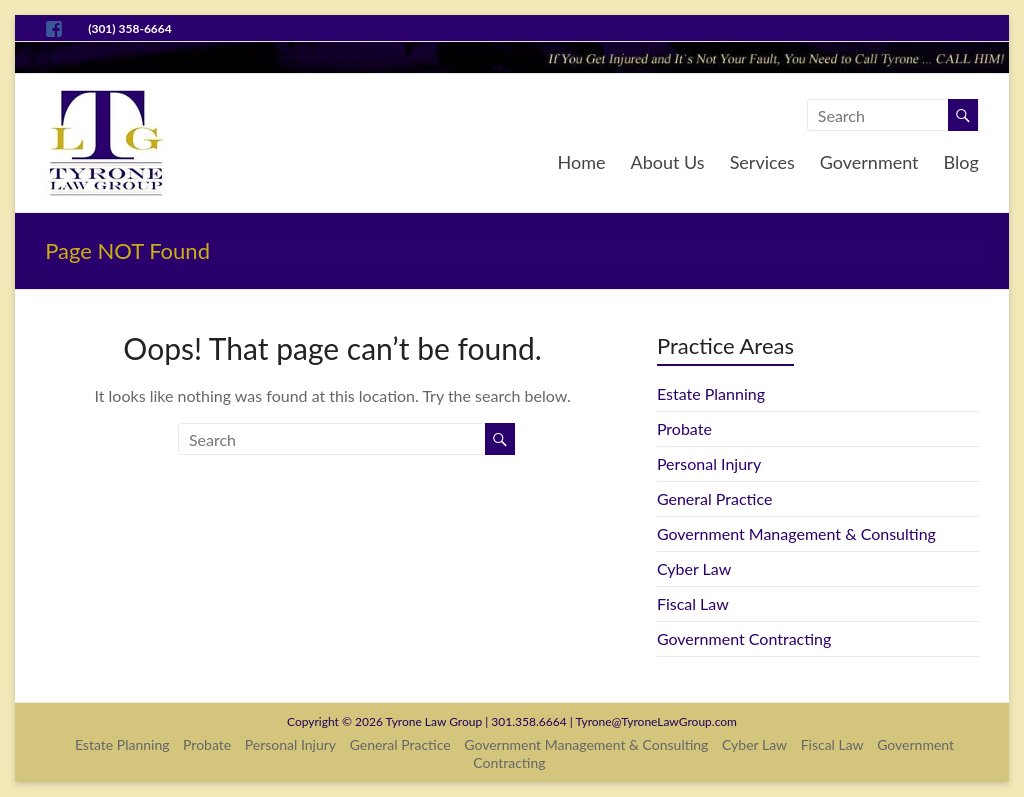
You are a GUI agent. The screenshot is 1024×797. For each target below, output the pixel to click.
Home (582, 162)
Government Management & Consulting (796, 533)
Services (762, 162)
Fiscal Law (693, 603)
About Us (668, 162)
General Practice (714, 498)
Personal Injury (709, 463)
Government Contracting (744, 638)
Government (869, 162)
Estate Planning (711, 393)
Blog (961, 162)
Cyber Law (694, 568)
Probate (684, 428)
